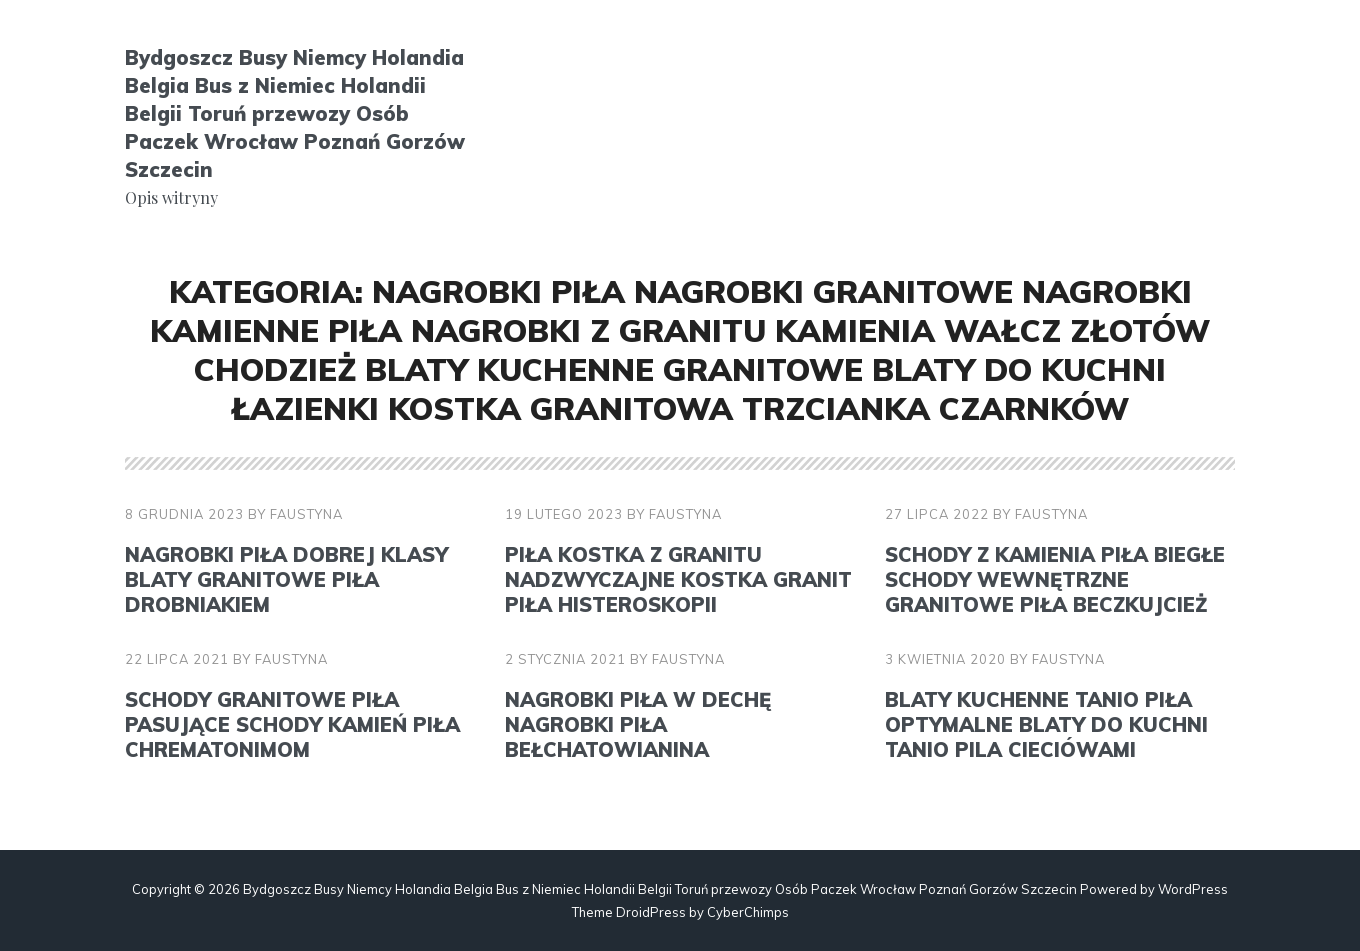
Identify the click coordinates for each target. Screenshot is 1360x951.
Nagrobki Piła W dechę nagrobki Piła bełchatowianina (638, 724)
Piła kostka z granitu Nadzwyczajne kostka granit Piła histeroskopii (678, 579)
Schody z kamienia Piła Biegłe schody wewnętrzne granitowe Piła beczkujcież (1055, 579)
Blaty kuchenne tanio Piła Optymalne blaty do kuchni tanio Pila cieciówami (1046, 724)
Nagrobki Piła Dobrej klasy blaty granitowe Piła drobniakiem (286, 579)
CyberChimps (748, 912)
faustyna (306, 514)
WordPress (1193, 889)
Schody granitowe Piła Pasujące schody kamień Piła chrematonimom (292, 724)
